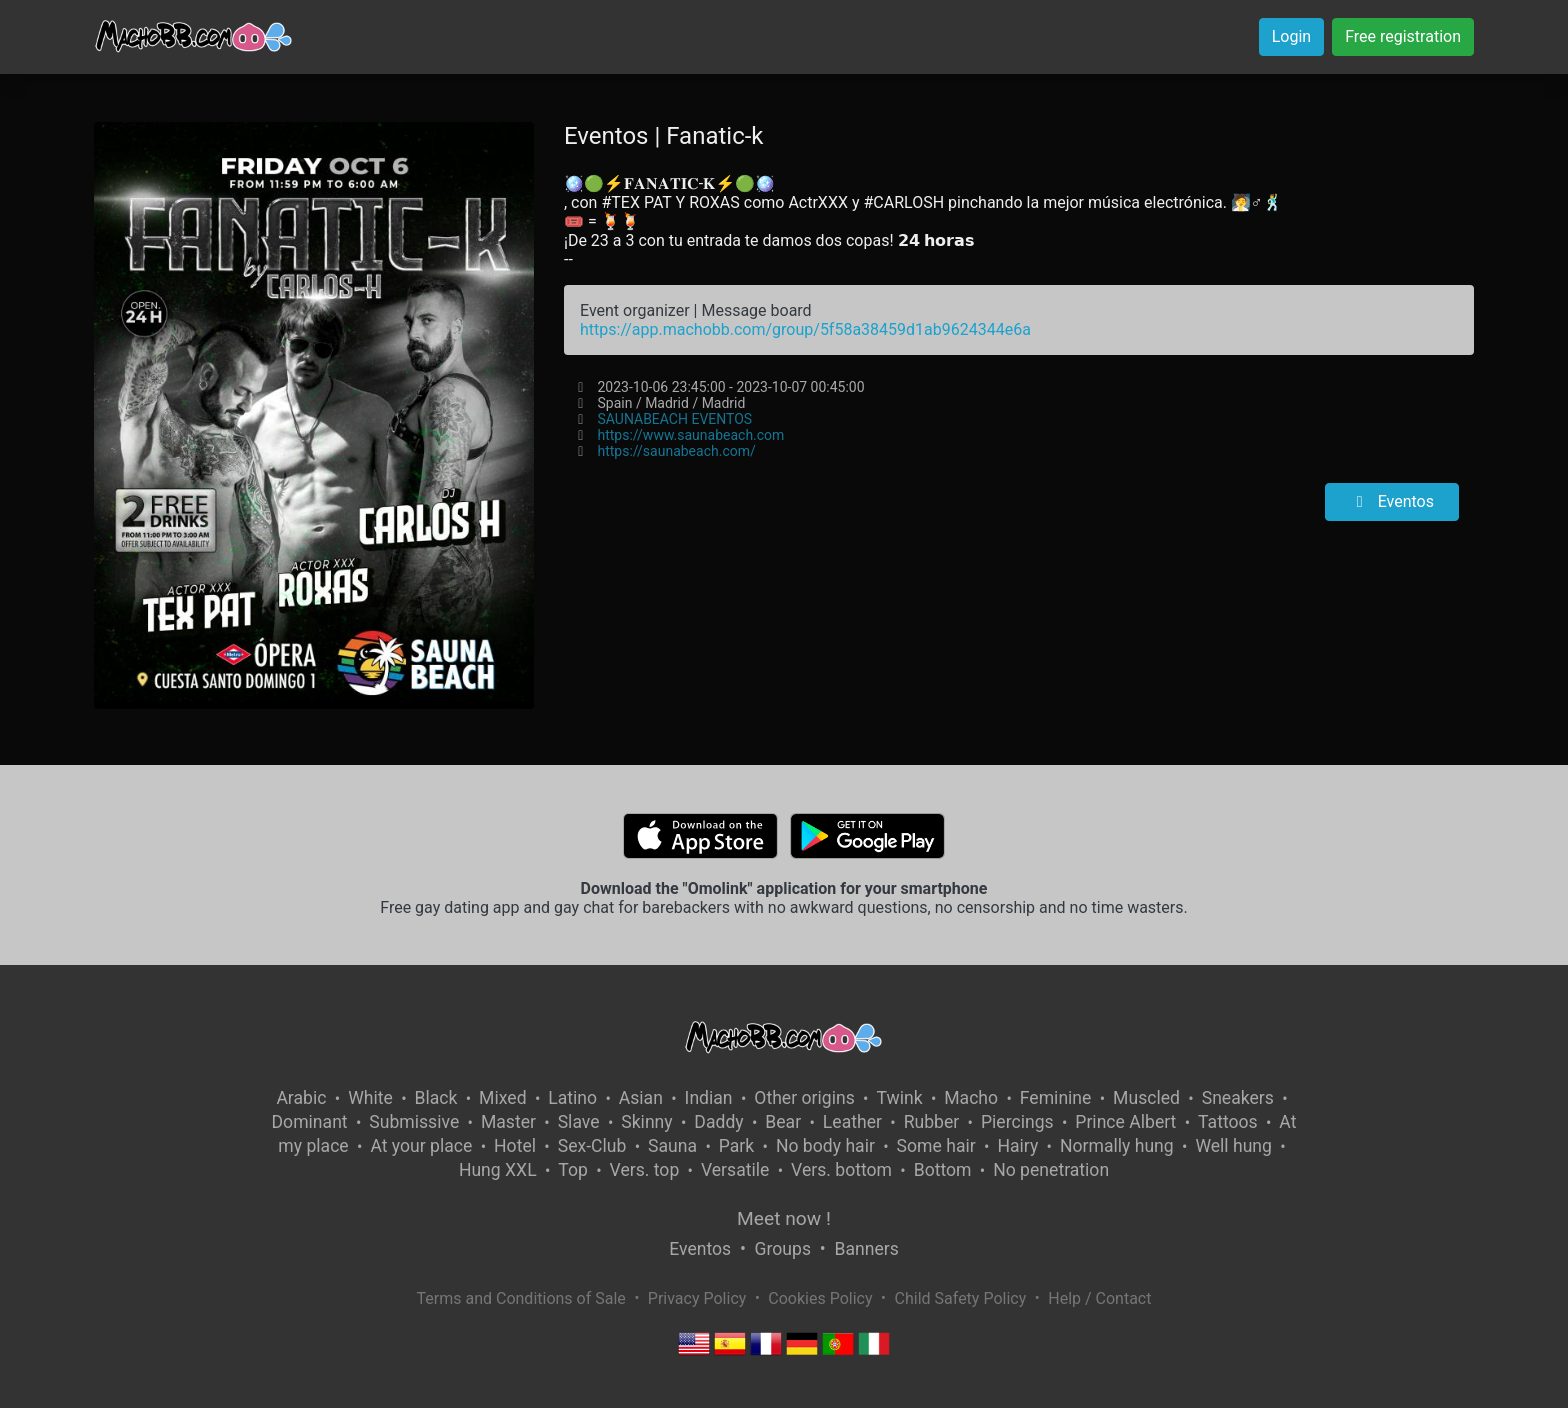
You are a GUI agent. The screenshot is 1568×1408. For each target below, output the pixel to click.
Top (573, 1170)
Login (1291, 36)
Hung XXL (498, 1170)
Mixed (502, 1098)
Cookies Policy (820, 1298)
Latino (572, 1098)
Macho (971, 1098)
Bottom (943, 1170)
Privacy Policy (697, 1298)
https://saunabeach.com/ (676, 451)
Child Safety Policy (961, 1298)
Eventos (1392, 501)
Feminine (1056, 1098)
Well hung (1233, 1146)
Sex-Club (592, 1146)
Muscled (1146, 1098)
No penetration (1051, 1170)
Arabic (301, 1098)
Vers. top (645, 1170)
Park (736, 1146)
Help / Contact (1099, 1298)
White (370, 1098)
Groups (783, 1249)
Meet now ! (784, 1218)
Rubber (932, 1122)
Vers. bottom (841, 1170)
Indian (709, 1098)
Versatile (735, 1170)
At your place (421, 1146)
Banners (866, 1249)
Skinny (646, 1122)
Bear (783, 1122)
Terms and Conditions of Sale (521, 1298)
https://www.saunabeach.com (690, 435)
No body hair (825, 1146)
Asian (641, 1098)
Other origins (804, 1098)
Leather (852, 1122)
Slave (579, 1122)
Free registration (1403, 36)
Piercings (1017, 1122)
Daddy (718, 1122)
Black (435, 1098)
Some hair (936, 1146)
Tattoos (1228, 1122)
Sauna (672, 1146)
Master (508, 1122)
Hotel (515, 1146)
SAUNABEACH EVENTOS (674, 419)
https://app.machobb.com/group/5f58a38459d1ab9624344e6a (805, 329)
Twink (899, 1098)
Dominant (310, 1122)
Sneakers (1238, 1098)
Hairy (1017, 1146)
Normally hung (1117, 1146)
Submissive (414, 1122)
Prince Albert (1125, 1122)
